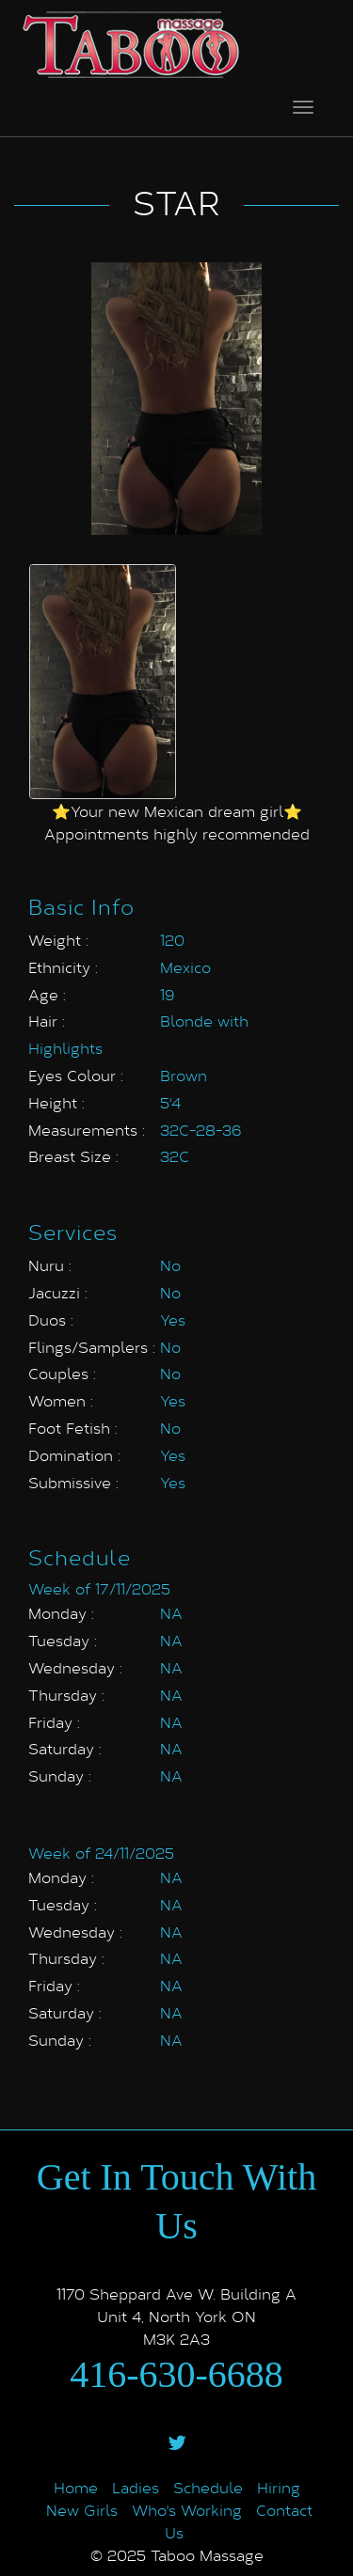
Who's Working (187, 2510)
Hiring (278, 2487)
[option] (102, 681)
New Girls (82, 2510)
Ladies (135, 2487)
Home (76, 2487)
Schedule (208, 2487)
